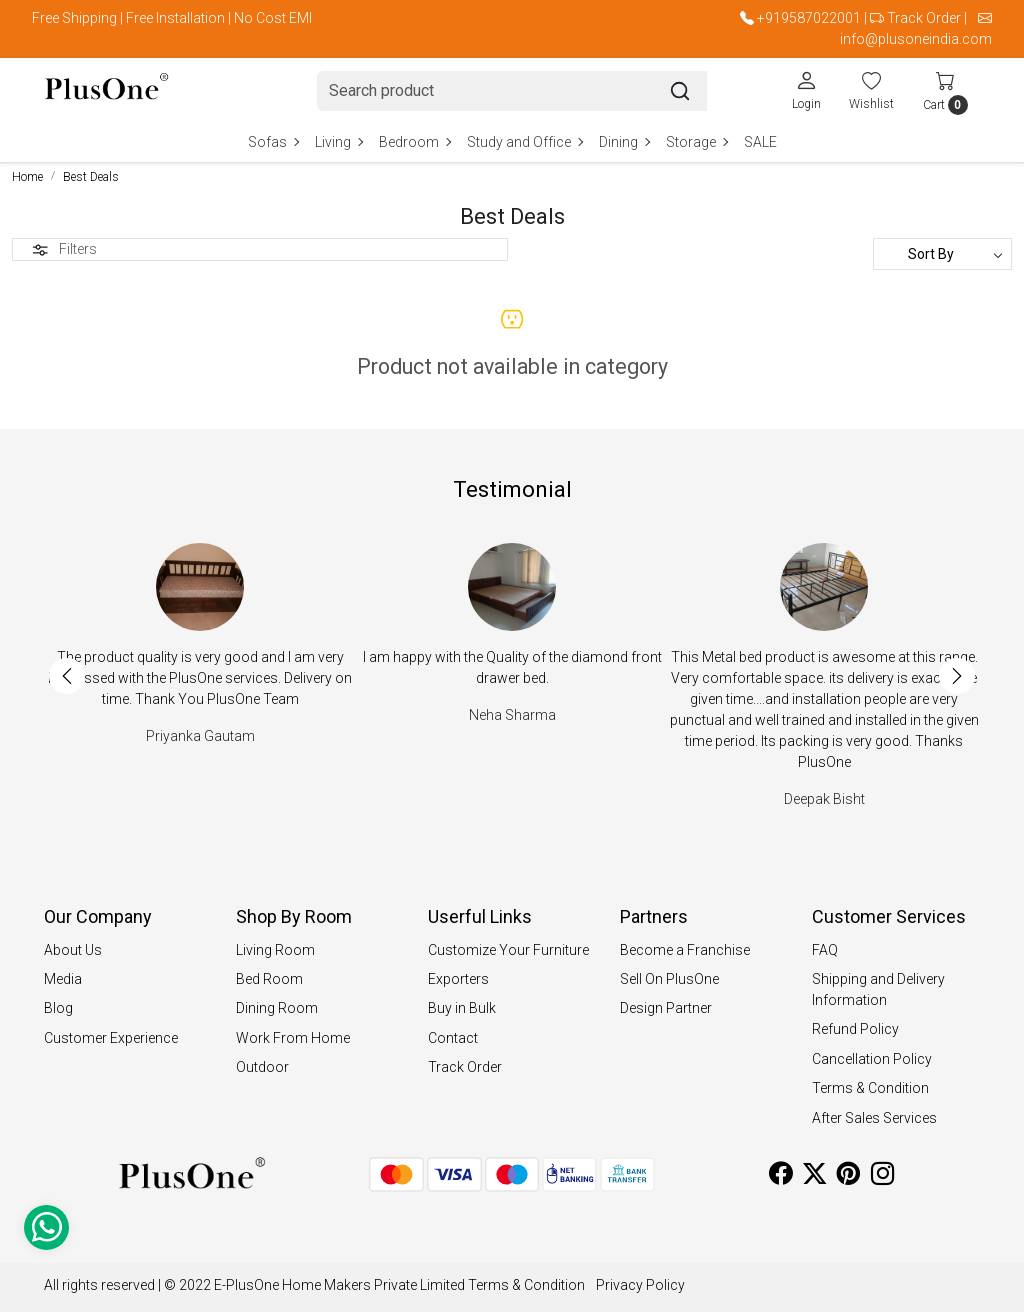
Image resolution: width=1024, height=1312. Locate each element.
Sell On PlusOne (669, 979)
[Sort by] (942, 254)
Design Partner (666, 1008)
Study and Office (524, 142)
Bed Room (269, 979)
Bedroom (414, 142)
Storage (696, 142)
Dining (624, 142)
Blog (58, 1008)
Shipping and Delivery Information (878, 989)
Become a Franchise (685, 950)
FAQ (825, 950)
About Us (73, 950)
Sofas (273, 142)
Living (338, 142)
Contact (453, 1038)
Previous (67, 676)
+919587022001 (809, 18)
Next (957, 676)
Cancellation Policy (872, 1059)
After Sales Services (874, 1118)
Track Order (924, 18)
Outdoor (262, 1067)
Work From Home (293, 1038)
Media (63, 979)
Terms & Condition (870, 1088)
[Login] (806, 90)
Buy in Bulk (462, 1008)
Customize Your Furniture (508, 950)
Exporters (458, 979)
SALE (760, 142)
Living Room (275, 950)
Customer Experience (111, 1038)
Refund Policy (855, 1029)
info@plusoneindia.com (916, 39)
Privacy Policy (640, 1285)
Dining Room (277, 1008)
